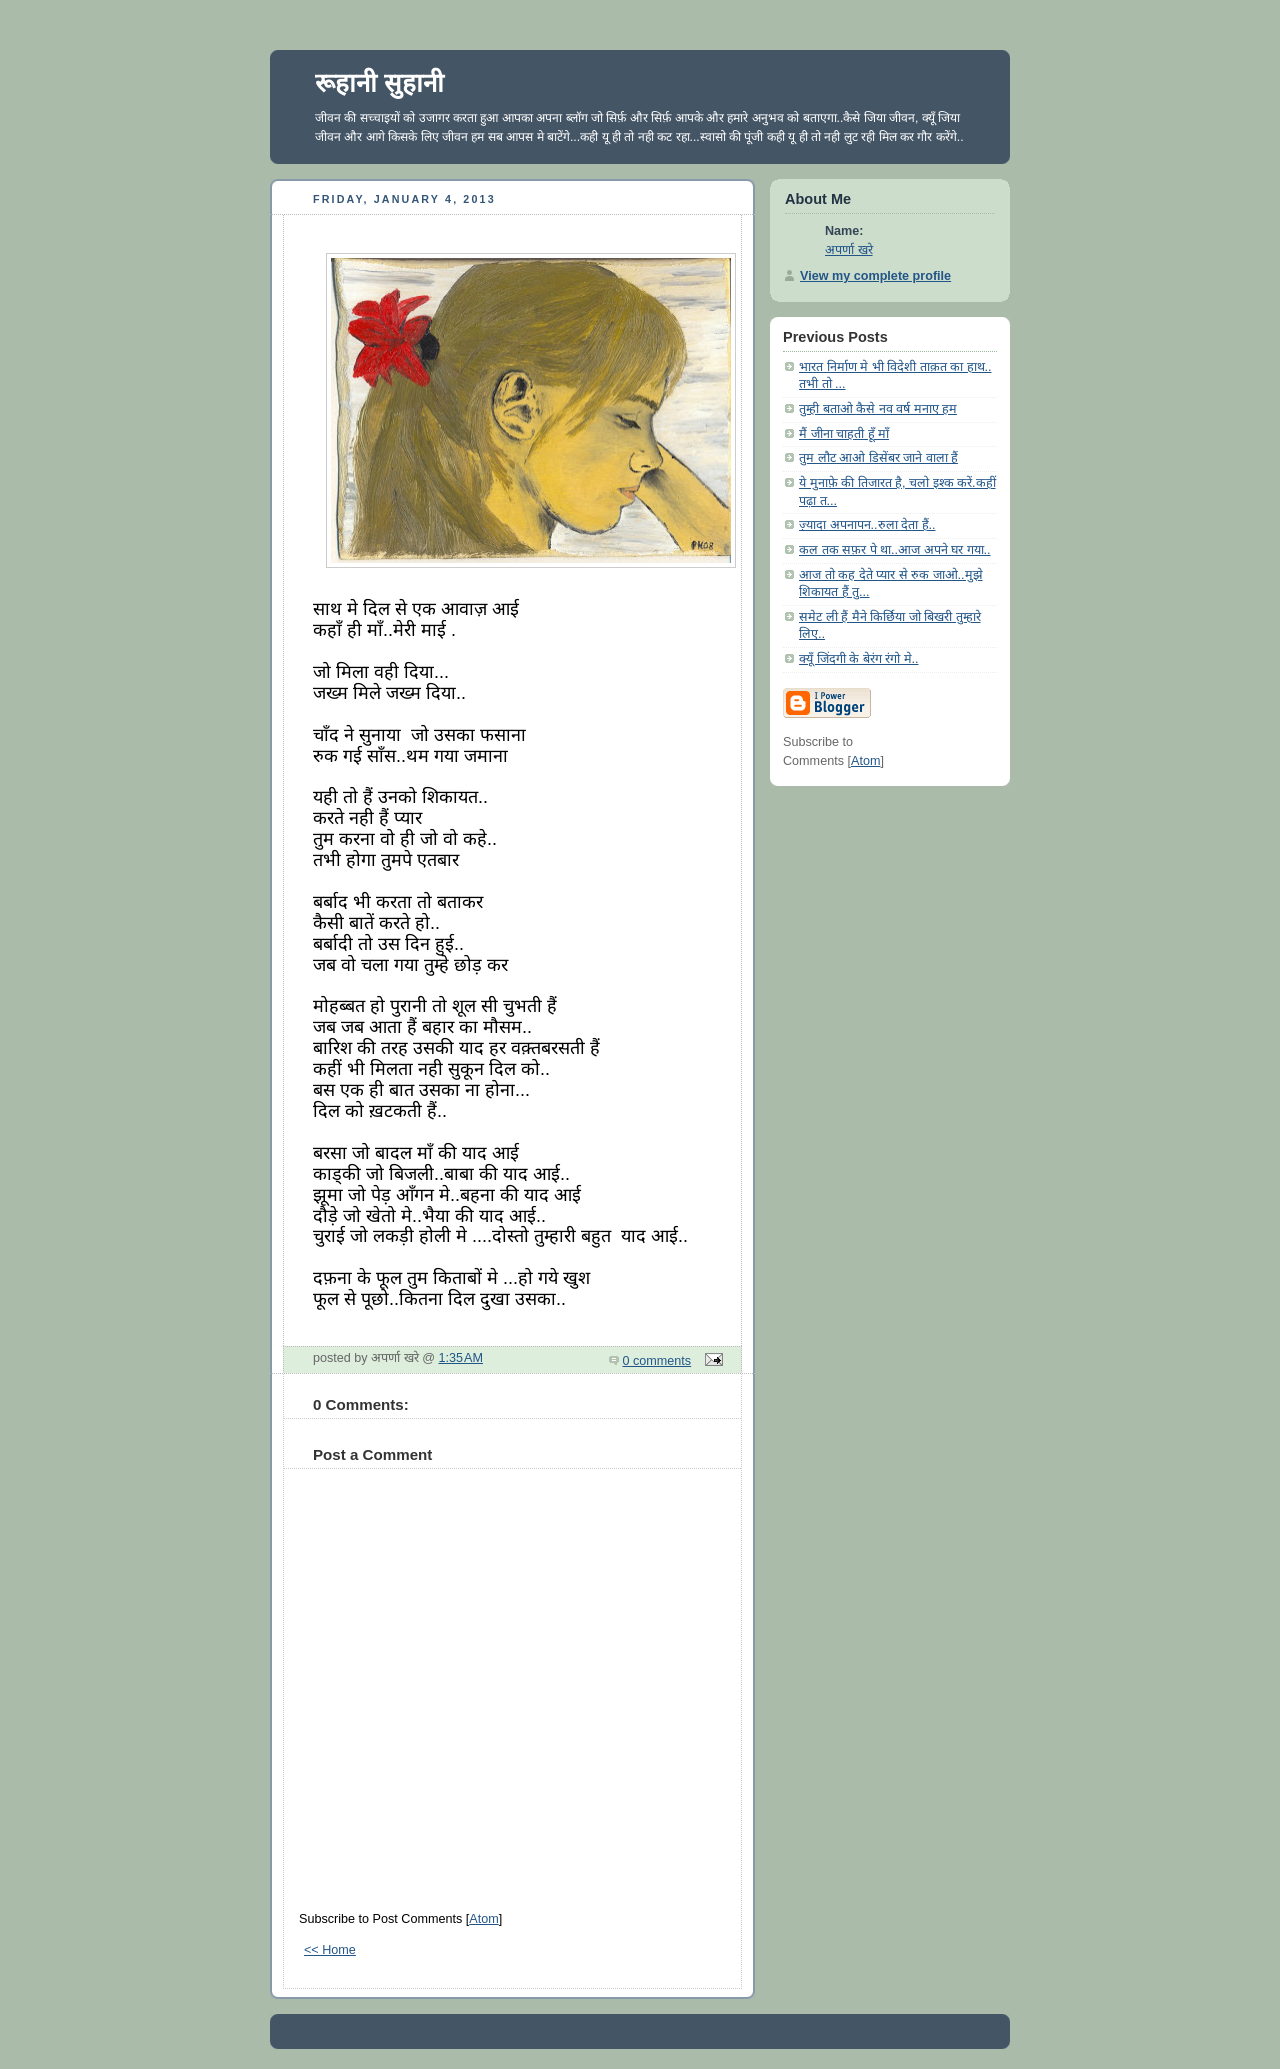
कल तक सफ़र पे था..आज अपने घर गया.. (895, 550)
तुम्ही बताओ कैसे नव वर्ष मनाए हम (878, 409)
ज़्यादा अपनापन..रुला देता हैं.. (867, 525)
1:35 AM (461, 1358)
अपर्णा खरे (849, 250)
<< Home (330, 1950)
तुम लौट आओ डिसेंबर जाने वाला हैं (878, 458)
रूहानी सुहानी (379, 83)
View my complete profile (875, 276)
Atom (483, 1919)
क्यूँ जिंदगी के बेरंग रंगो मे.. (859, 659)
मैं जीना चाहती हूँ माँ (844, 434)
